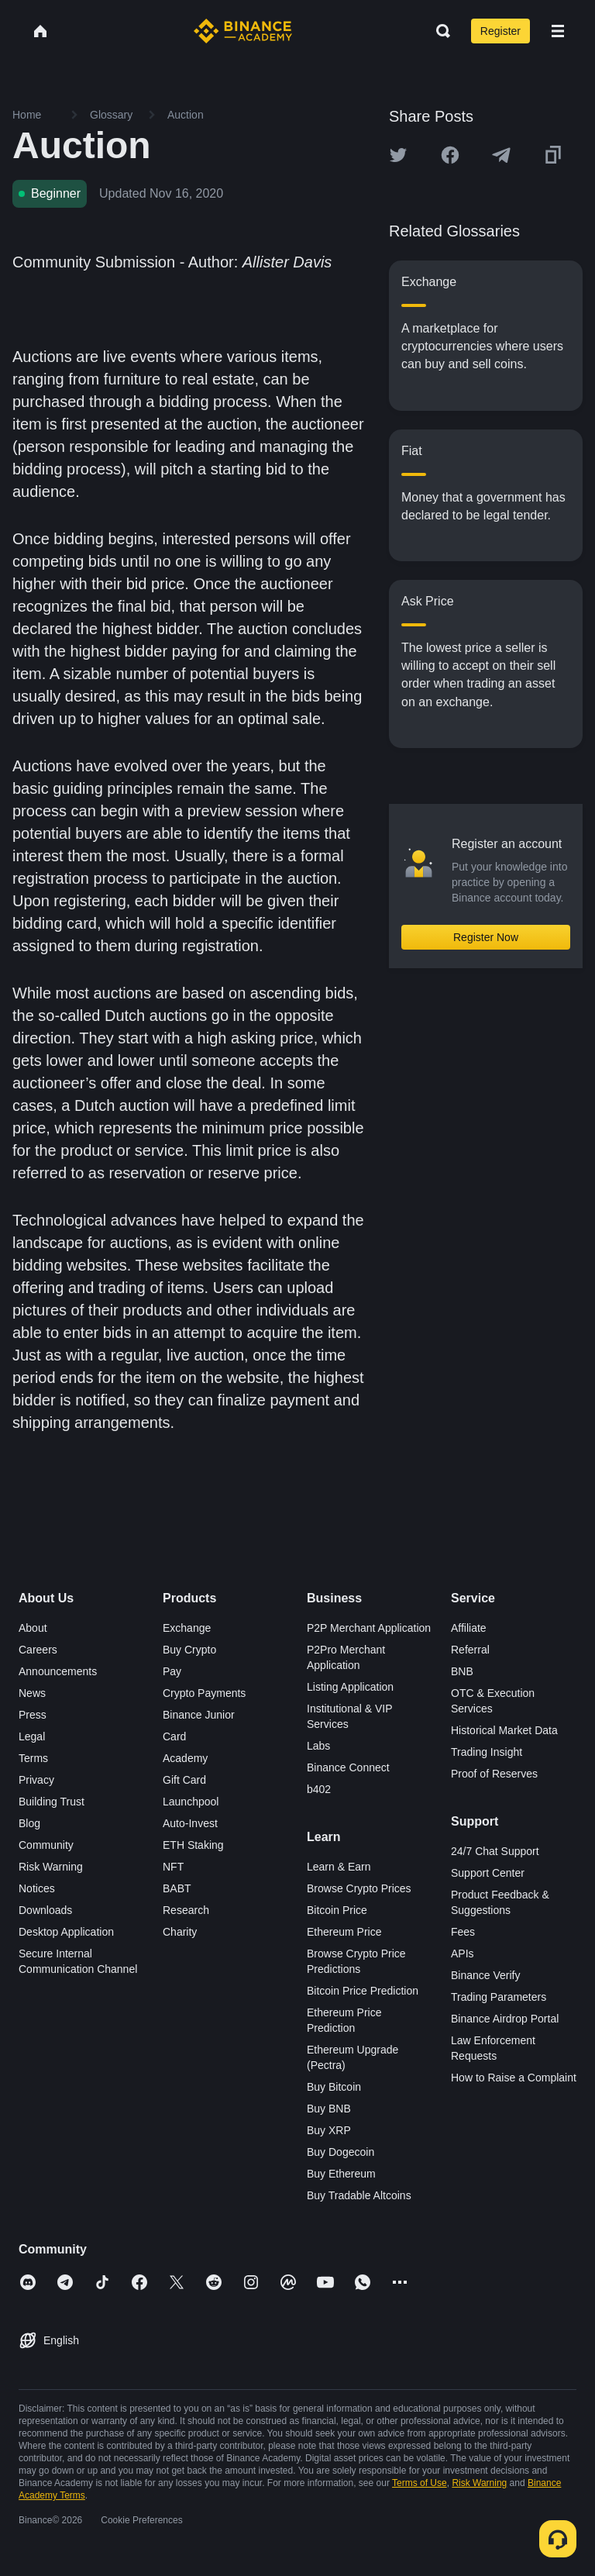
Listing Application (350, 1687)
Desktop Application (66, 1932)
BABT (177, 1888)
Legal (32, 1736)
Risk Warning (51, 1866)
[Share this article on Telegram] (501, 155)
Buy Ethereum (341, 2173)
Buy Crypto (189, 1649)
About (33, 1628)
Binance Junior (199, 1715)
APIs (462, 1953)
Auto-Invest (190, 1823)
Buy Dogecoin (340, 2152)
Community (46, 1845)
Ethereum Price (344, 1932)
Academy (185, 1758)
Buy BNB (329, 2108)
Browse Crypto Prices (359, 1888)
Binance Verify (486, 1975)
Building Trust (51, 1801)
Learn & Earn (339, 1866)
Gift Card (184, 1780)
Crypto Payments (204, 1693)
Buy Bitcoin (334, 2087)
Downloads (45, 1910)
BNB (462, 1671)
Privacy (36, 1780)
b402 (319, 1789)
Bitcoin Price (337, 1910)
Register (500, 31)
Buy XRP (329, 2130)
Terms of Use (419, 2483)
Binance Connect (348, 1767)
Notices (37, 1888)
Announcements (58, 1671)
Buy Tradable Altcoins (359, 2195)
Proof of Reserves (494, 1773)
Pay (172, 1671)
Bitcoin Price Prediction (362, 1991)
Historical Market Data (504, 1730)
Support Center (487, 1873)
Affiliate (469, 1628)
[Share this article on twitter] (398, 155)
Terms (33, 1758)
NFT (173, 1866)
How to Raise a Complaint (513, 2077)
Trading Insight (486, 1752)
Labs (318, 1746)
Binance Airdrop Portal (505, 2018)
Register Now (485, 937)
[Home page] (243, 31)
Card (174, 1736)
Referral (470, 1649)
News (32, 1693)
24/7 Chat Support (495, 1851)
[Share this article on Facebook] (450, 155)
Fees (463, 1932)
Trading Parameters (498, 1997)
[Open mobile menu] (557, 31)
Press (32, 1715)
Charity (180, 1932)
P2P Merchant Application (369, 1628)
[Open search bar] (438, 31)
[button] (558, 31)
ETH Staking (193, 1845)
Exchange (187, 1628)
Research (186, 1910)
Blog (29, 1823)
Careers (38, 1649)
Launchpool (190, 1801)
